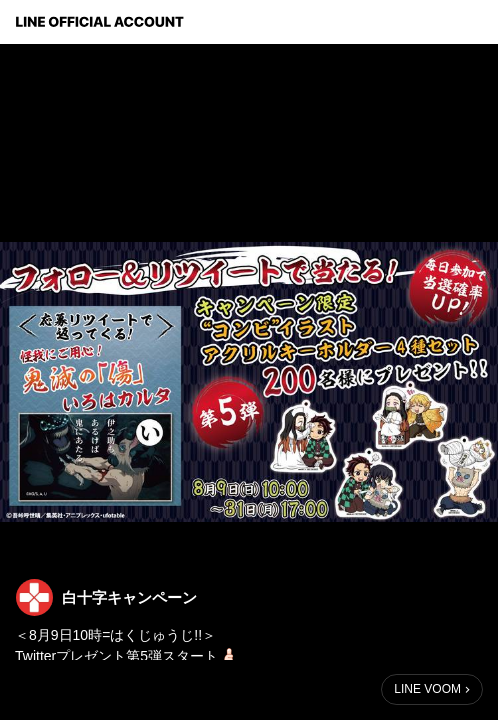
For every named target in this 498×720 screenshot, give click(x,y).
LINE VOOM (427, 689)
